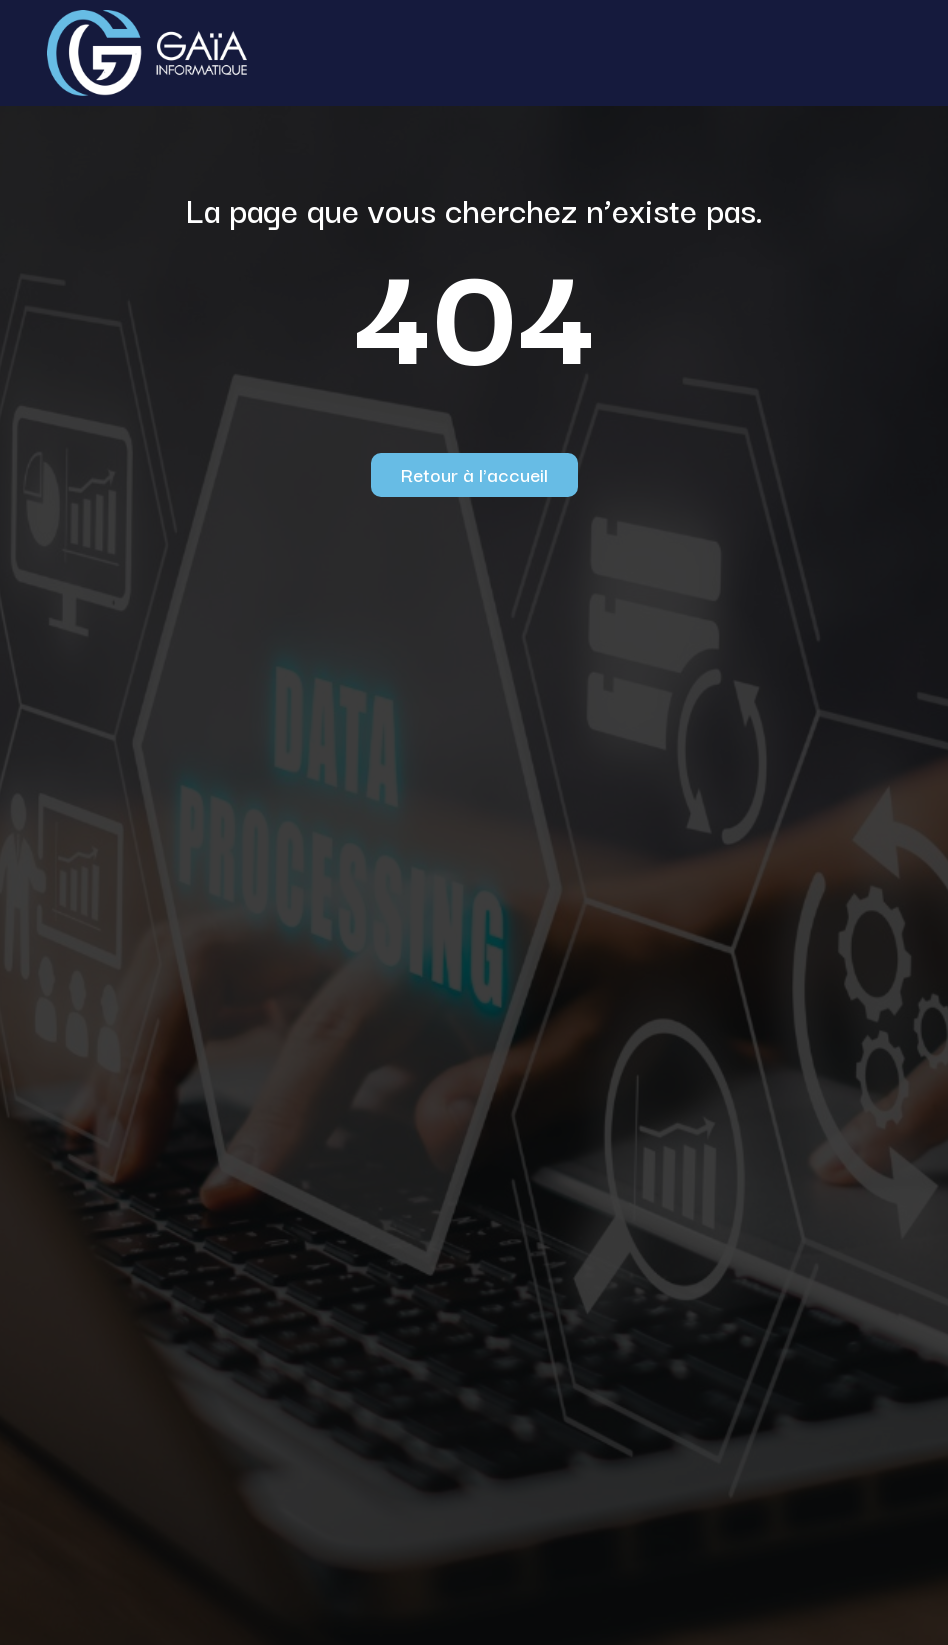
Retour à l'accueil (474, 474)
